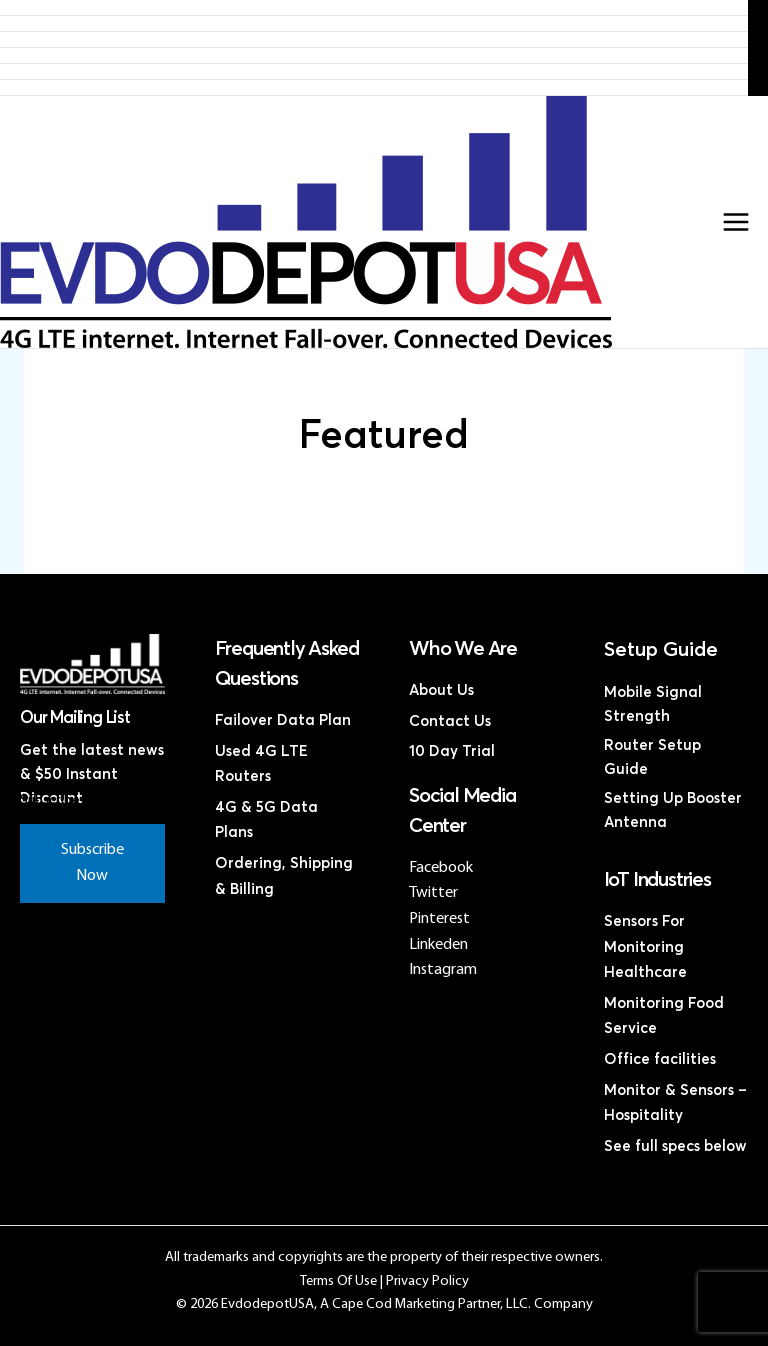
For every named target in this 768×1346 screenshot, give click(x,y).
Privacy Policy (427, 1281)
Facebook (441, 868)
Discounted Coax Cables (374, 71)
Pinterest (439, 919)
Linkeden (438, 945)
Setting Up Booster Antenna (673, 810)
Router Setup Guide (652, 757)
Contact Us (374, 87)
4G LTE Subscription (374, 39)
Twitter (433, 893)
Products (374, 23)
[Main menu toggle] (736, 222)
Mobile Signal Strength (653, 704)
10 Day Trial (452, 751)
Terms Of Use (338, 1281)
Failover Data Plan (283, 720)
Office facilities (660, 1059)
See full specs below (675, 1146)
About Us (441, 690)
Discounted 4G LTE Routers (374, 55)
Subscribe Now (92, 863)
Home (374, 7)
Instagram (443, 970)
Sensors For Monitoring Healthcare (645, 947)
